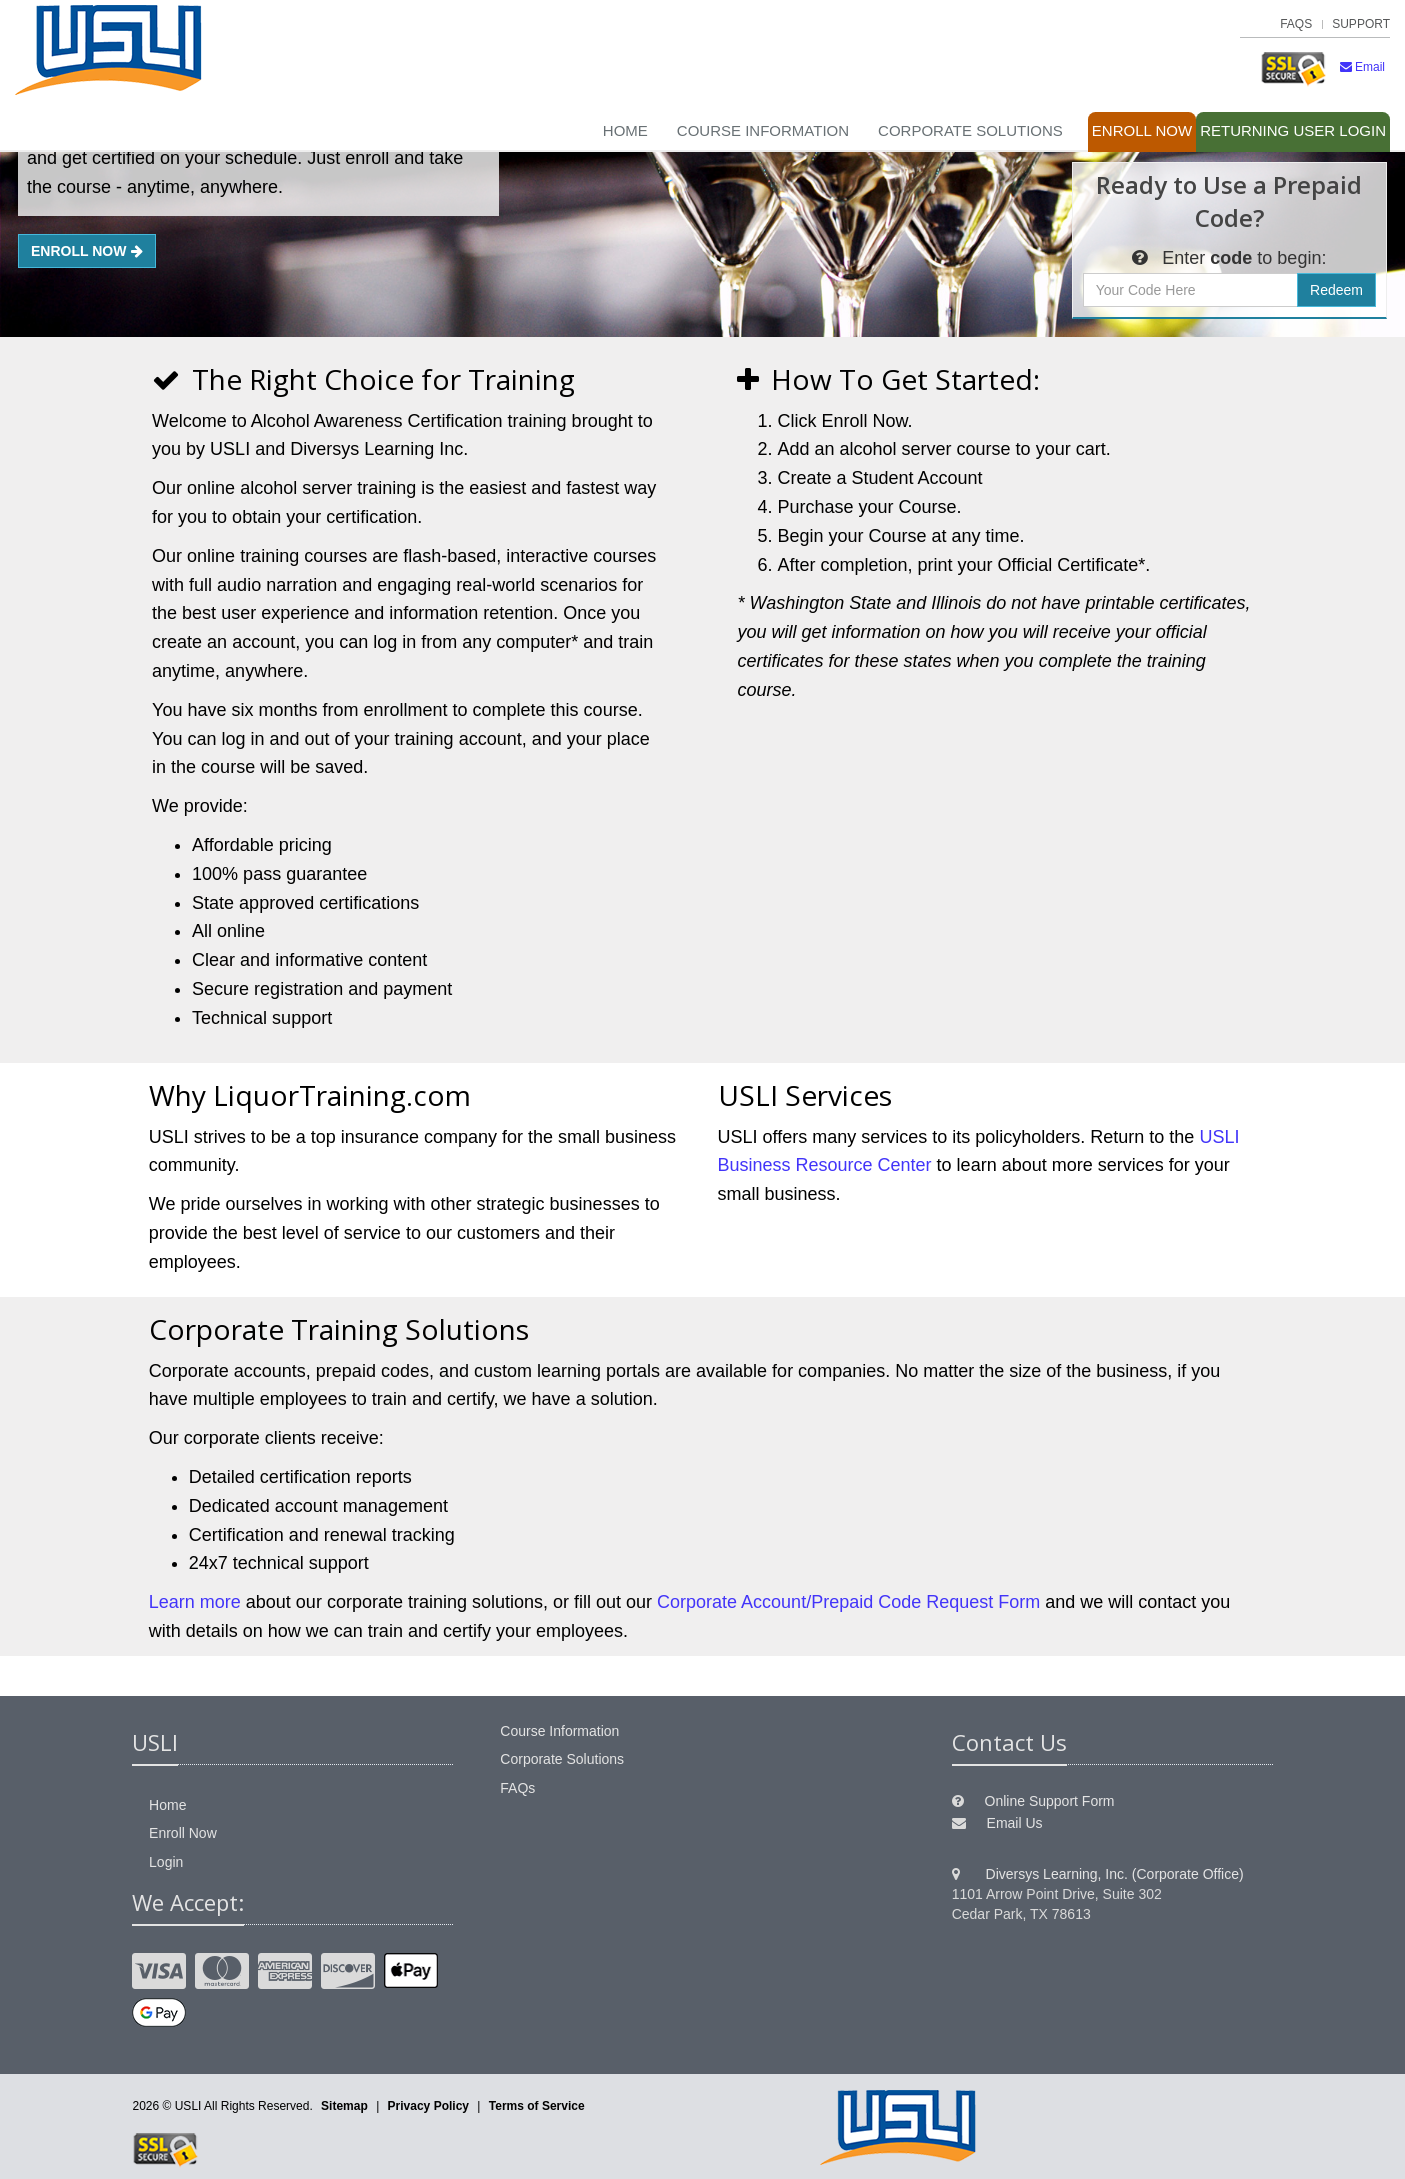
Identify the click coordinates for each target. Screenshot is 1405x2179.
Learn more (195, 1602)
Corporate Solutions (970, 130)
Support (1361, 24)
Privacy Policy (428, 2106)
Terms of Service (537, 2106)
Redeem (1336, 290)
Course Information (763, 130)
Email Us (1015, 1823)
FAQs (1296, 24)
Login (1293, 130)
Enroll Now (1142, 130)
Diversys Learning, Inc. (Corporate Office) (1115, 1874)
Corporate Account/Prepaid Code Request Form (848, 1602)
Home (625, 130)
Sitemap (344, 2106)
